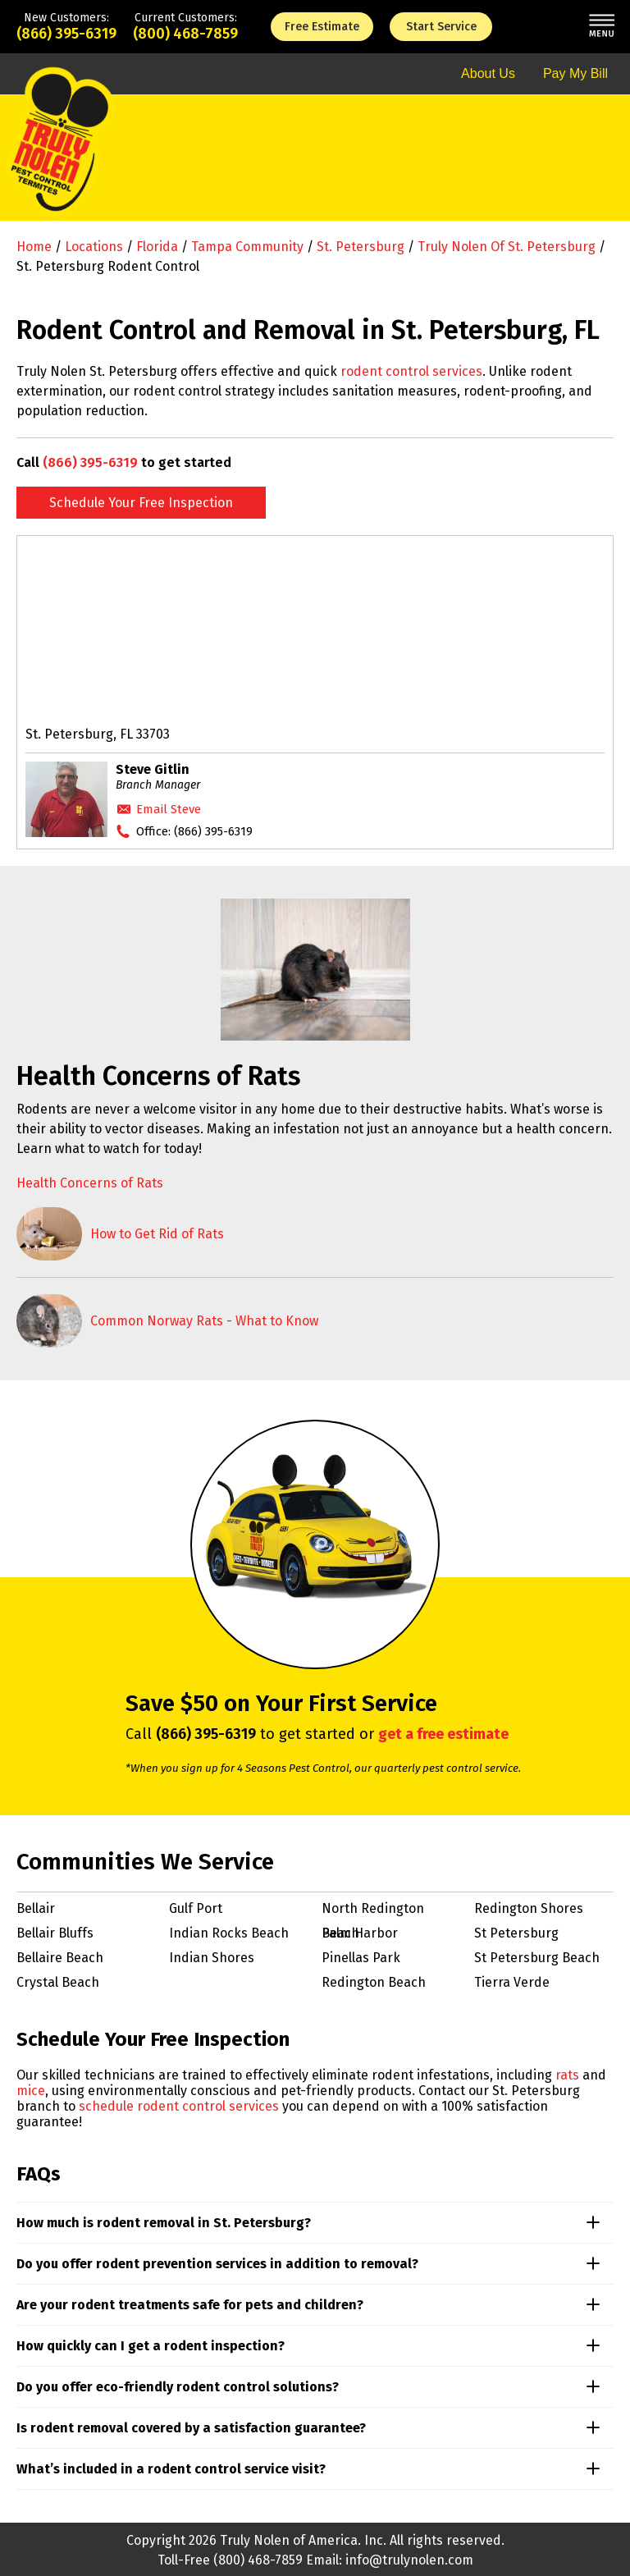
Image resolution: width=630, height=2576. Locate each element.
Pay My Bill (575, 73)
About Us (488, 73)
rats (567, 2075)
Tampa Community (247, 246)
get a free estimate (443, 1734)
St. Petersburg (360, 246)
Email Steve (168, 809)
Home (34, 246)
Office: (194, 831)
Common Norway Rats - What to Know (204, 1321)
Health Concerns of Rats (89, 1183)
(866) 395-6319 (66, 34)
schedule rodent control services (179, 2106)
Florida (157, 246)
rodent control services (411, 371)
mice (30, 2090)
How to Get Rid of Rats (157, 1234)
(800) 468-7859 (185, 34)
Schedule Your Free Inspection (141, 502)
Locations (94, 246)
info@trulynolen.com (409, 2560)
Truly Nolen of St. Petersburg (507, 246)
